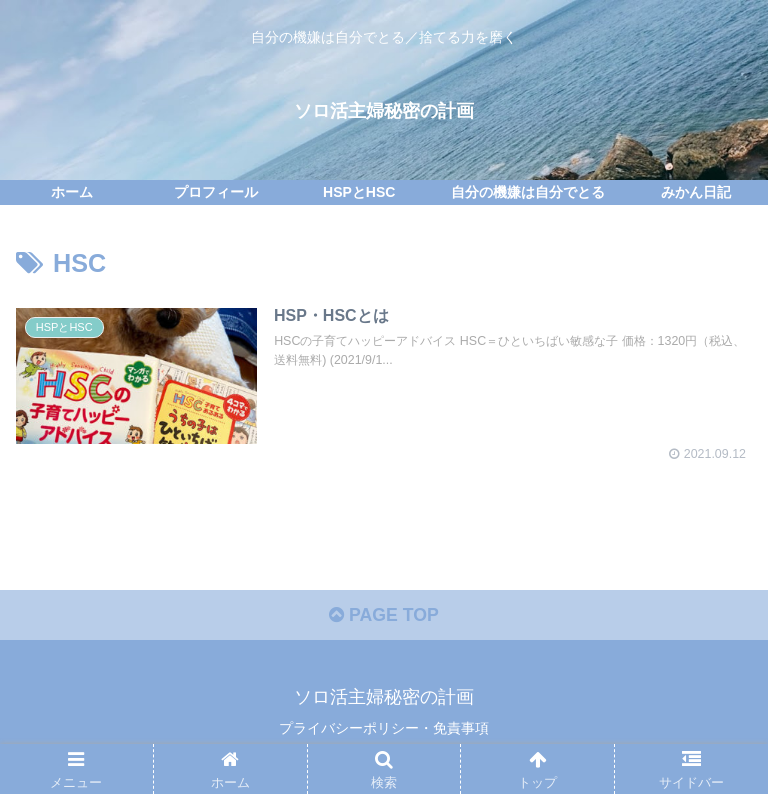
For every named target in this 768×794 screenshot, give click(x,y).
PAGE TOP (383, 618)
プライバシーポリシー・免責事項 (384, 730)
